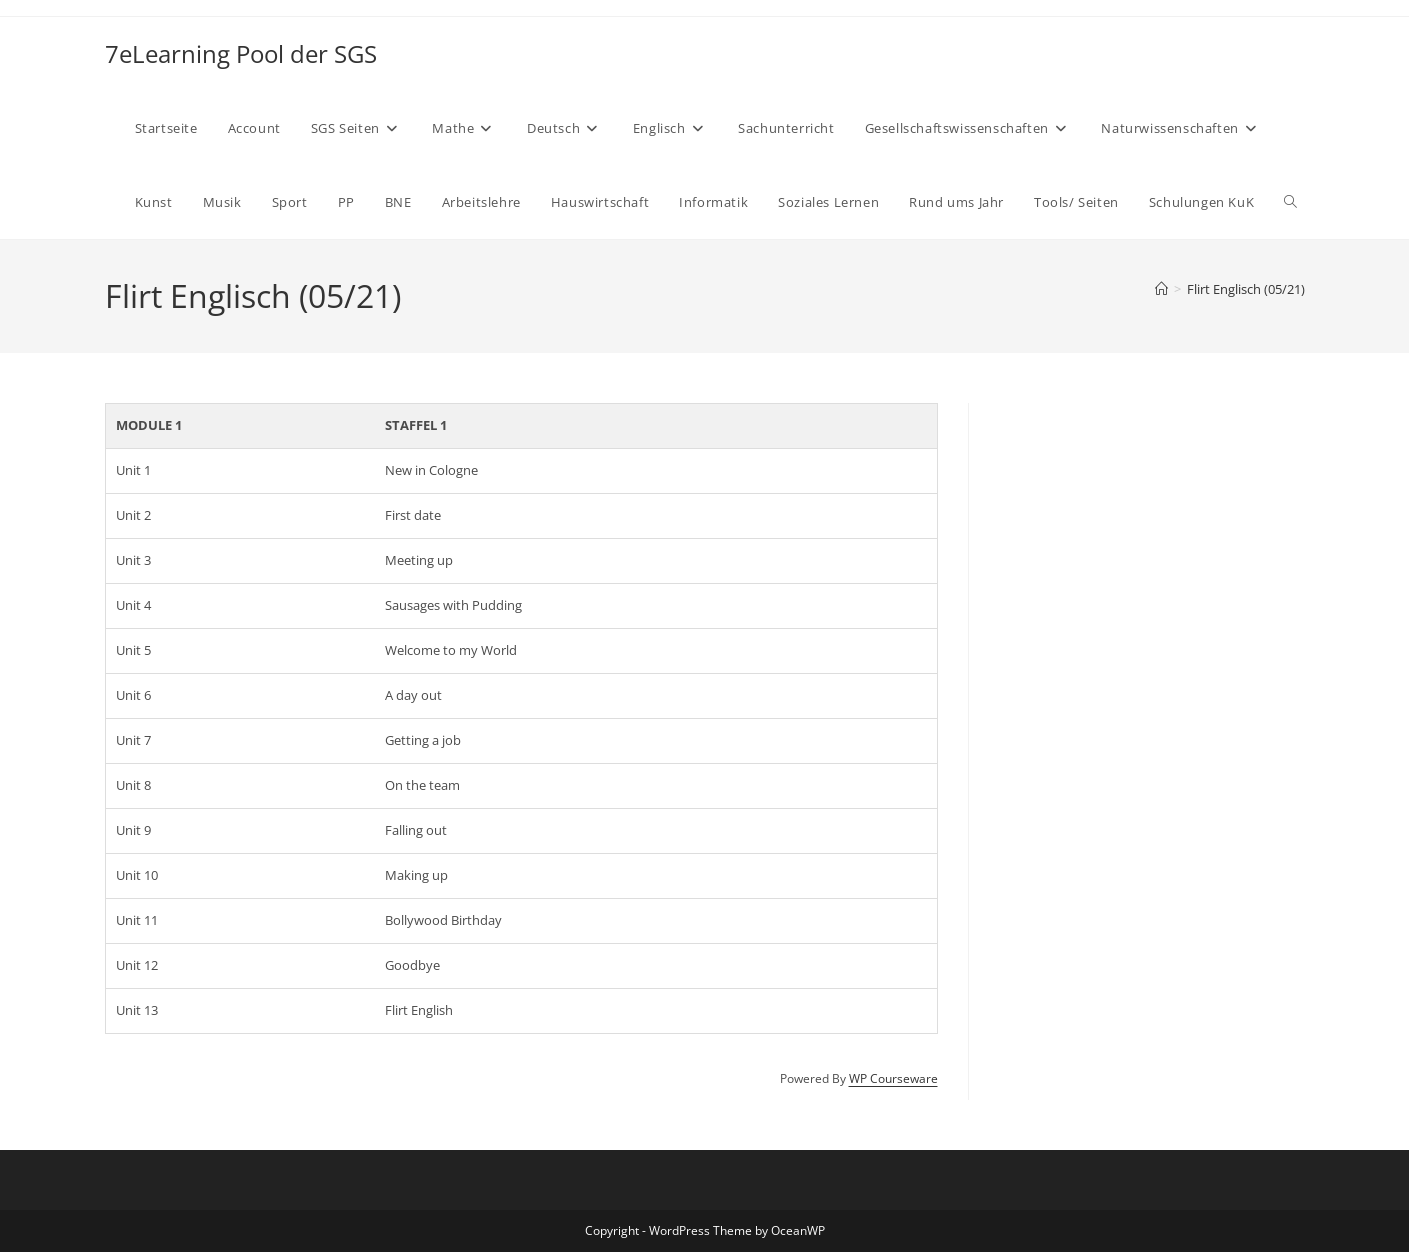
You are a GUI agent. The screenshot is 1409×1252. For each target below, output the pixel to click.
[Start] (1161, 289)
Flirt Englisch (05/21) (1246, 289)
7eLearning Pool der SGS (241, 53)
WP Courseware (893, 1078)
